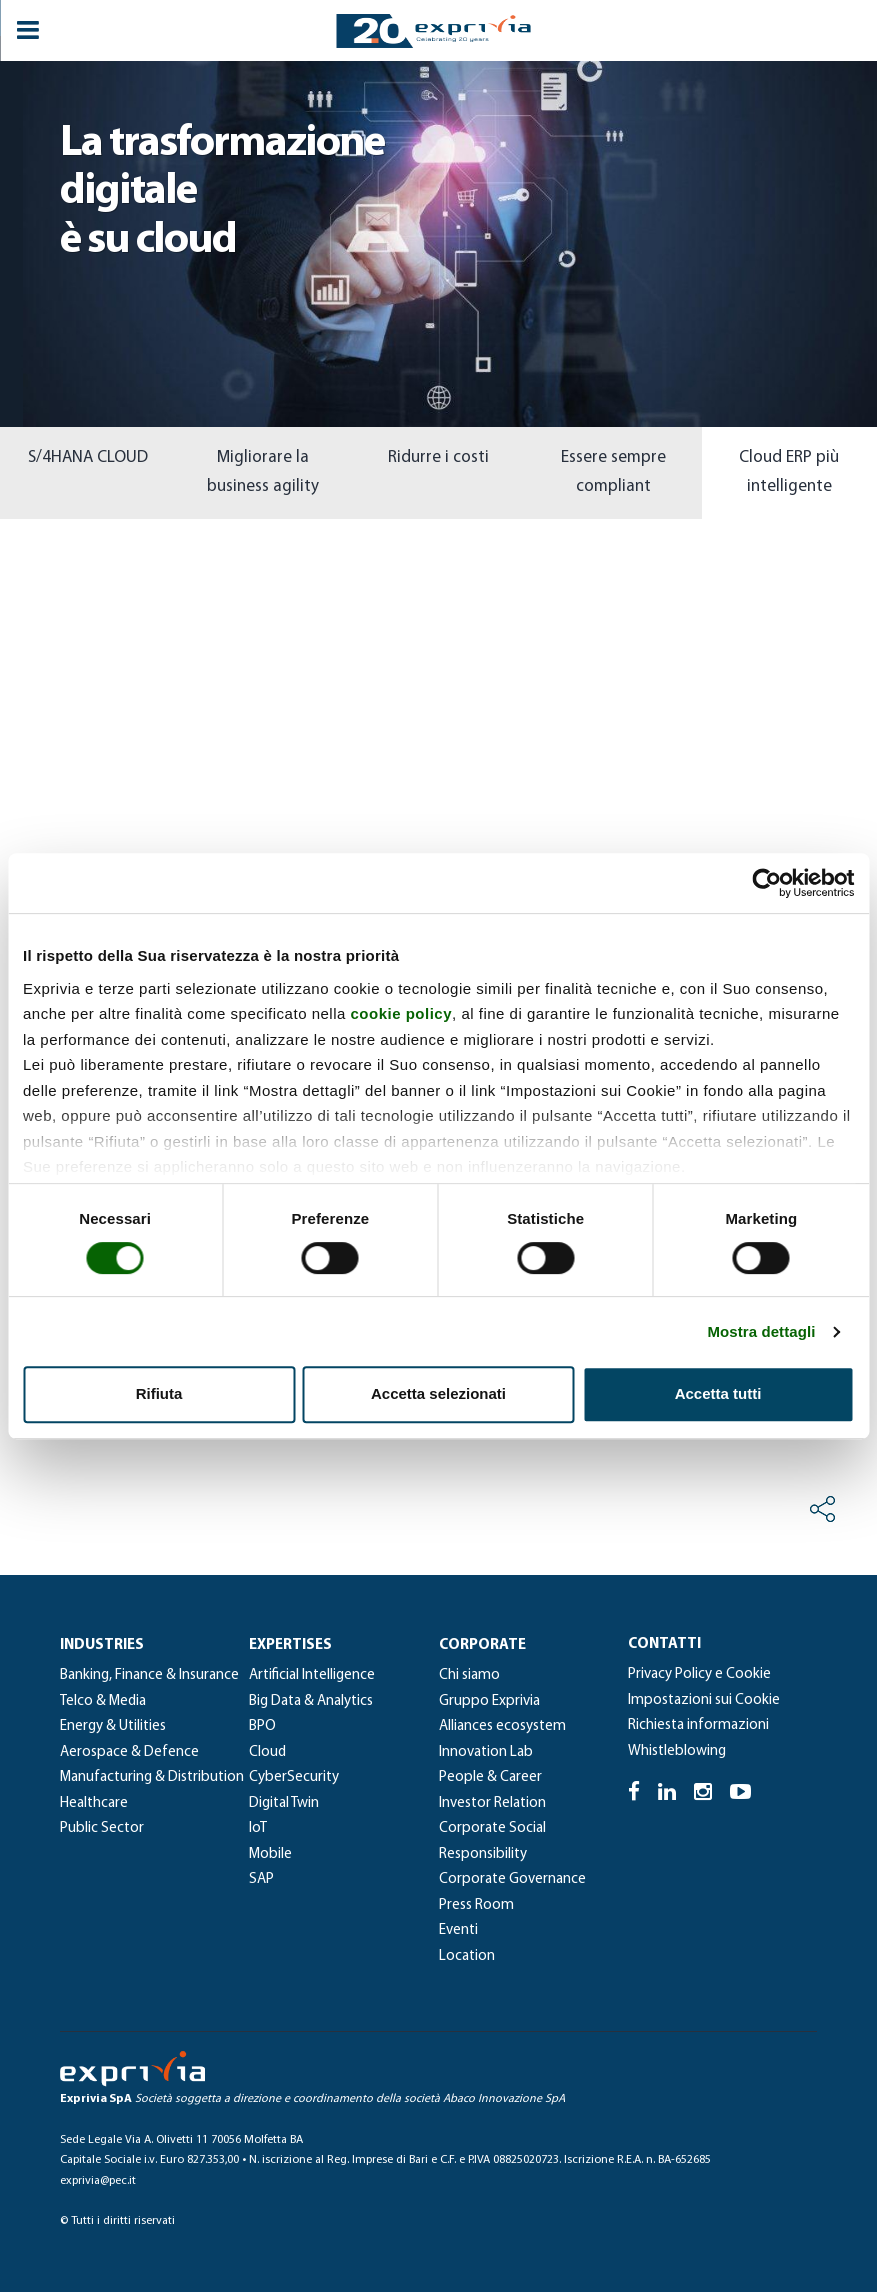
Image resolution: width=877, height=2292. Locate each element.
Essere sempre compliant (613, 472)
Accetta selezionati (438, 1393)
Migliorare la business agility (263, 472)
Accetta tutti (718, 1393)
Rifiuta (159, 1393)
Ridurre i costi (438, 457)
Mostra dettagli (761, 1331)
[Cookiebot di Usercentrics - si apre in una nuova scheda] (766, 883)
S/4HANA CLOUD (88, 457)
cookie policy (402, 1013)
